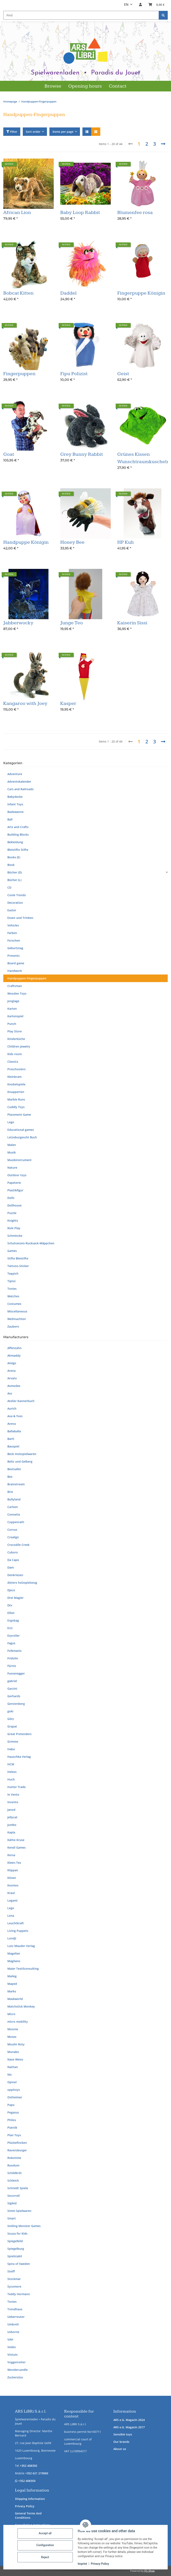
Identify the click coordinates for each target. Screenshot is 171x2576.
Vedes (11, 2347)
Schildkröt (14, 2173)
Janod (11, 1810)
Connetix (13, 1514)
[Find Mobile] (81, 15)
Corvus (12, 1530)
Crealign (13, 1537)
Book (11, 865)
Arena (11, 1371)
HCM (10, 1764)
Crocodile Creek (18, 1545)
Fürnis (11, 1666)
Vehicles (13, 925)
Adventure (14, 774)
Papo (11, 2105)
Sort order (33, 132)
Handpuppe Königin (26, 542)
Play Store (14, 1031)
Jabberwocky (18, 623)
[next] (163, 144)
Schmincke (14, 1236)
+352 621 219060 (36, 2473)
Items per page (62, 132)
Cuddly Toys (16, 1107)
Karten (12, 1009)
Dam (10, 1567)
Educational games (20, 1130)
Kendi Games (16, 1847)
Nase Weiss (15, 2059)
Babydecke (15, 797)
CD (9, 887)
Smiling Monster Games (24, 2226)
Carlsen (12, 1507)
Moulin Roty (16, 2044)
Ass (9, 1393)
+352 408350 (28, 2466)
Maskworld (15, 1999)
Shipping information (30, 2499)
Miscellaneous (17, 1311)
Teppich (12, 1273)
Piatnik (12, 2127)
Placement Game (19, 1114)
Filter (11, 132)
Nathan (12, 2067)
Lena (10, 1916)
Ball (10, 819)
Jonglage (13, 1001)
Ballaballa (14, 1431)
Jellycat (12, 1817)
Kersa (11, 1855)
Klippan (12, 1870)
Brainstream (16, 1484)
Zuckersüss (15, 2377)
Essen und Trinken (20, 918)
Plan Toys (14, 2135)
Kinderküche (16, 1039)
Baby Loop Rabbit (80, 212)
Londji (11, 1938)
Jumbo (11, 1825)
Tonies (12, 1289)
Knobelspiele (16, 1084)
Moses (11, 2037)
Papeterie (14, 1183)
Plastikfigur (15, 1190)
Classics (12, 1061)
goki (10, 1711)
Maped (12, 1984)
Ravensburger (17, 2150)
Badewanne (15, 812)
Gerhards (13, 1696)
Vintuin (12, 2355)
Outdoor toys (16, 1175)
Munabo (13, 2052)
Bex (10, 1477)
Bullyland (14, 1499)
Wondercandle (17, 2370)
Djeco (11, 1590)
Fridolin (12, 1658)
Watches (13, 1296)
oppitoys (13, 2090)
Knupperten (15, 1092)
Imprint (82, 2563)
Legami (12, 1900)
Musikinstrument (19, 1160)
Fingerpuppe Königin (141, 293)
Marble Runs (16, 1099)
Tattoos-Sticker (18, 1266)
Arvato (12, 1378)
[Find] (163, 15)
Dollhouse (14, 1205)
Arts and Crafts (17, 827)
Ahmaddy (14, 1355)
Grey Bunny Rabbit (81, 454)
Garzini (12, 1688)
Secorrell (13, 2196)
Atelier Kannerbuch (20, 1401)
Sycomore (14, 2286)
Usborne (13, 2332)
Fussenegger (16, 1673)
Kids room (14, 1054)
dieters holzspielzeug (22, 1583)
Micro (11, 2014)
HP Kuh (125, 542)
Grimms (12, 1741)
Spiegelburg (15, 2249)
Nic (9, 2074)
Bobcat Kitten (18, 293)
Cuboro (12, 1552)
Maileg (12, 1976)
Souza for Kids (17, 2233)
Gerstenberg (16, 1704)
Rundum (13, 2165)
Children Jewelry (18, 1046)
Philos (11, 2120)
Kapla (11, 1832)
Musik (11, 1152)
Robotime (14, 2158)
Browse (52, 86)
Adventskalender (19, 781)
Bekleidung (15, 842)
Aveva (11, 1424)
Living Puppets (17, 1931)
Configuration (45, 2545)
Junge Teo (71, 623)
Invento (12, 1802)
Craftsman (14, 986)
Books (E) (13, 857)
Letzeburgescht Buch (22, 1137)
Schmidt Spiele (17, 2188)
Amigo (11, 1363)
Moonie (12, 2029)
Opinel (12, 2082)
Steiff (11, 2271)
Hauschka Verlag (19, 1757)
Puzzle (11, 1213)
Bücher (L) (14, 880)
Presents (13, 956)
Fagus (11, 1643)
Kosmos (12, 1885)
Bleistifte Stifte (17, 850)
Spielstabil (14, 2256)
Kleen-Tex (14, 1863)
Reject (45, 2557)
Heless (12, 1772)
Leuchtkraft (15, 1923)
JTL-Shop (149, 2571)
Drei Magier (15, 1598)
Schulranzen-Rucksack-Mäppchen (30, 1243)
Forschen (13, 940)
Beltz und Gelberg (19, 1461)
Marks (11, 1991)
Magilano (13, 1961)
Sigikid (12, 2203)
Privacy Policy (24, 2506)
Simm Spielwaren (19, 2211)
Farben (12, 933)
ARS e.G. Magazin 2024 (129, 2420)
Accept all (45, 2533)
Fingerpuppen (19, 374)
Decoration (15, 903)
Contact (118, 86)
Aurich (11, 1408)
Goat (8, 454)
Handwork (14, 971)
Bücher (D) (14, 872)
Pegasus (13, 2112)
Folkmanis (14, 1651)
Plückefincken (17, 2143)
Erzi (10, 1628)
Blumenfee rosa (135, 212)
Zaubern (13, 1326)
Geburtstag (15, 948)
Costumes (14, 1304)
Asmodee (13, 1386)
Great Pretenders (19, 1734)
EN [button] (126, 4)
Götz (10, 1719)
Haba (11, 1749)
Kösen (11, 1878)
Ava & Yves (15, 1416)
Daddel (68, 293)
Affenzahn (14, 1348)
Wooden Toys (16, 993)
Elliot (11, 1613)
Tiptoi (11, 1281)
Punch (11, 1024)
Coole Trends (16, 895)
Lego (10, 1122)
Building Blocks (18, 834)
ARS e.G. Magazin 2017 (129, 2427)
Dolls (10, 1198)
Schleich (13, 2180)
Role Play (13, 1228)
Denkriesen (15, 1575)
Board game (15, 963)
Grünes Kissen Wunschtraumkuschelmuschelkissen (142, 458)
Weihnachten (16, 1319)
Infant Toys (15, 804)
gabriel (12, 1681)
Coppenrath (15, 1522)
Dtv (9, 1605)
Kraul (11, 1893)
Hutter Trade (16, 1787)
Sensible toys (122, 2434)
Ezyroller (13, 1635)
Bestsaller (14, 1469)
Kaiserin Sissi (132, 623)
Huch (11, 1779)
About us (119, 2449)
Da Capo (13, 1560)
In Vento (13, 1794)
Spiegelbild (15, 2241)
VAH (10, 2339)
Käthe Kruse (15, 1840)
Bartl (10, 1439)
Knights (12, 1220)
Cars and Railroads (20, 789)
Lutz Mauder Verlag (21, 1946)
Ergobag (13, 1620)
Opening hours (85, 86)
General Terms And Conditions (28, 2515)
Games (12, 1251)
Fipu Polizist (74, 374)
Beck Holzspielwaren (21, 1454)
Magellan (13, 1953)
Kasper (68, 703)
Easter (11, 910)
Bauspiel (13, 1446)
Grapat (12, 1726)
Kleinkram (14, 1077)
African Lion (17, 212)
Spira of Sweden (18, 2264)
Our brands (121, 2442)
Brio (10, 1492)
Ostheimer (14, 2097)
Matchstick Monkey (21, 2006)
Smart (11, 2218)
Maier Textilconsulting (23, 1969)
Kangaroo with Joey (25, 703)
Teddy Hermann (18, 2294)
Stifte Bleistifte (17, 1258)
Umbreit (13, 2324)
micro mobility (17, 2021)
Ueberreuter (16, 2317)
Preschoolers (16, 1069)
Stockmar (14, 2279)
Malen (11, 1145)
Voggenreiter (16, 2362)
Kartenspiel (15, 1016)
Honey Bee (72, 542)
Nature (12, 1167)
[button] (140, 4)
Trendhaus (14, 2309)
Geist (123, 374)
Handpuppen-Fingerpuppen (26, 978)
